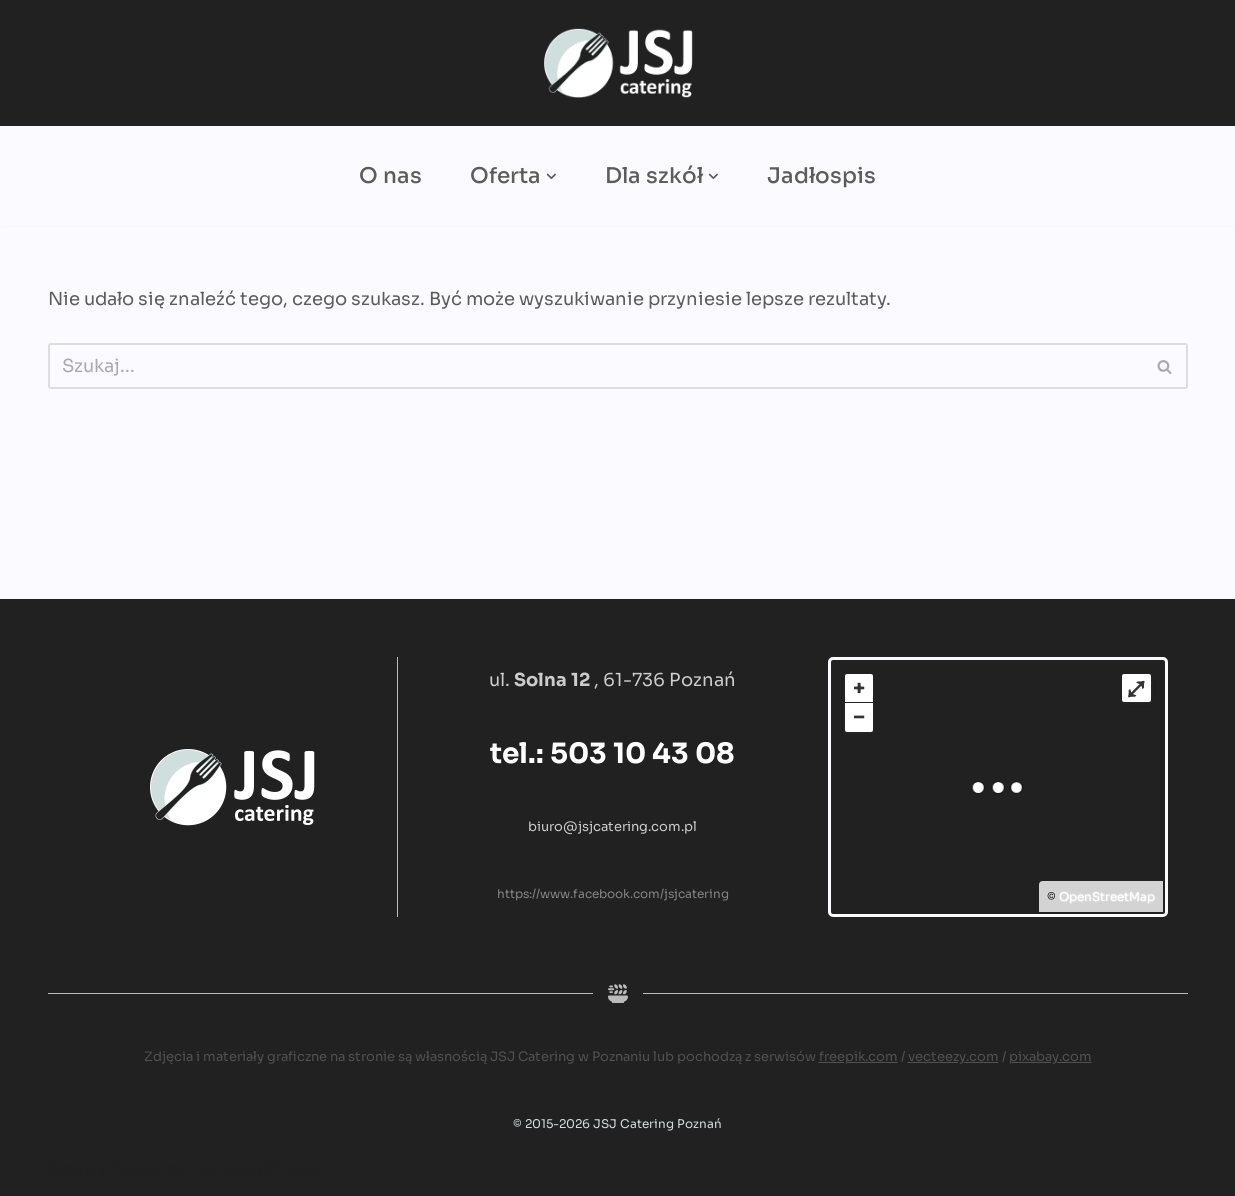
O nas (390, 175)
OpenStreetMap (1107, 896)
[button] (551, 176)
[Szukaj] (595, 366)
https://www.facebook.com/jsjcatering (613, 893)
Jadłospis (821, 175)
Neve (71, 1170)
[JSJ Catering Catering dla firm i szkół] (618, 63)
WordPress (270, 1170)
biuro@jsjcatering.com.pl (612, 826)
